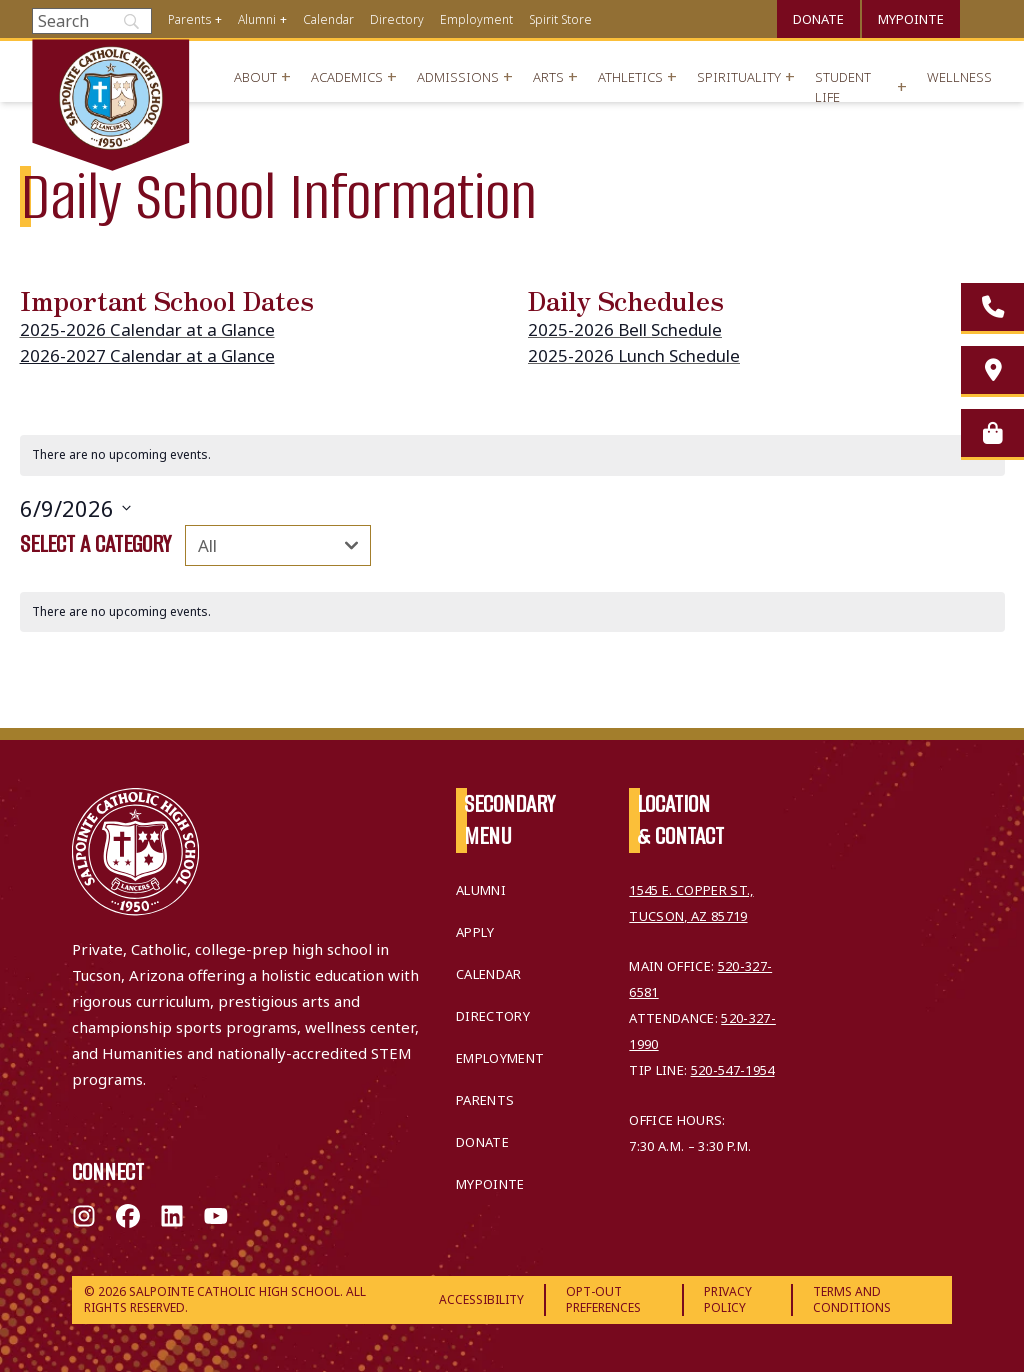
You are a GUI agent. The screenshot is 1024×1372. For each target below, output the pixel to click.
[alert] (512, 455)
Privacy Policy (728, 1299)
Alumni (257, 19)
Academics (347, 77)
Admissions (458, 77)
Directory (397, 19)
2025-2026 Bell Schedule (625, 329)
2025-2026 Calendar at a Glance (147, 329)
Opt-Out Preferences (603, 1299)
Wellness (959, 77)
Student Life (843, 87)
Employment (476, 19)
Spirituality (739, 77)
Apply (475, 932)
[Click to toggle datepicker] (75, 508)
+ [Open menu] (218, 19)
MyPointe (911, 19)
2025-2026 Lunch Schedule (634, 355)
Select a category (95, 544)
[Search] (92, 21)
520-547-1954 (733, 1070)
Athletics (630, 77)
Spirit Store (560, 19)
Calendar (328, 19)
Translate (984, 16)
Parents (189, 19)
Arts (548, 77)
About (255, 77)
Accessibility (481, 1299)
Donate (818, 19)
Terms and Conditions (852, 1299)
